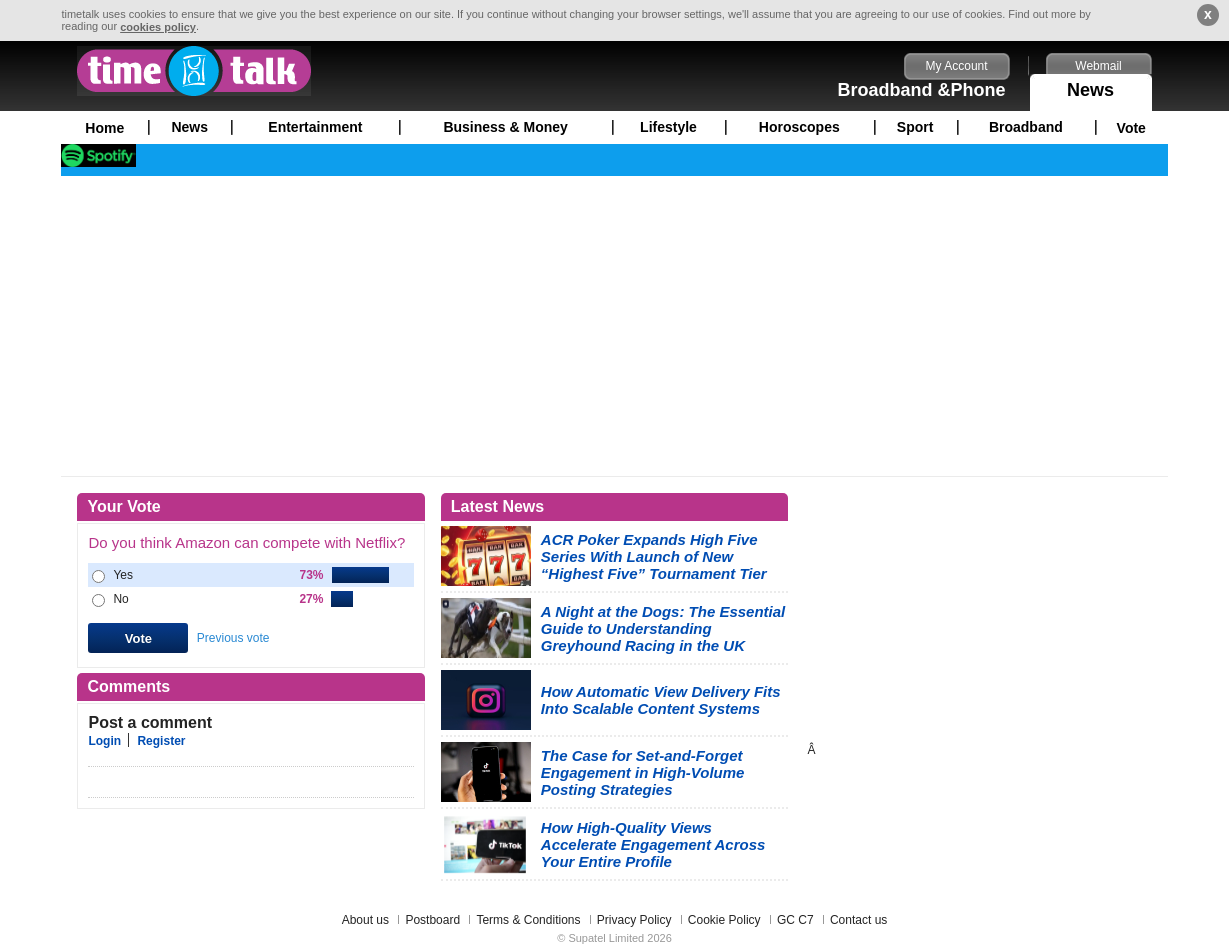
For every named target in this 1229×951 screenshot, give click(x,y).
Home (104, 128)
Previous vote (233, 638)
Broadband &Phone (922, 90)
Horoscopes (799, 127)
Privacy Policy (634, 920)
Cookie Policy (724, 920)
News (1091, 87)
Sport (915, 127)
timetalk (194, 71)
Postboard (432, 920)
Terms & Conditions (528, 920)
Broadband (1026, 127)
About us (365, 920)
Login (104, 741)
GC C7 (795, 920)
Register (161, 741)
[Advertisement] (615, 326)
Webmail (1098, 66)
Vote (1131, 128)
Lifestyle (668, 127)
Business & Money (505, 127)
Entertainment (315, 127)
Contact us (858, 920)
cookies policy (158, 27)
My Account (957, 66)
